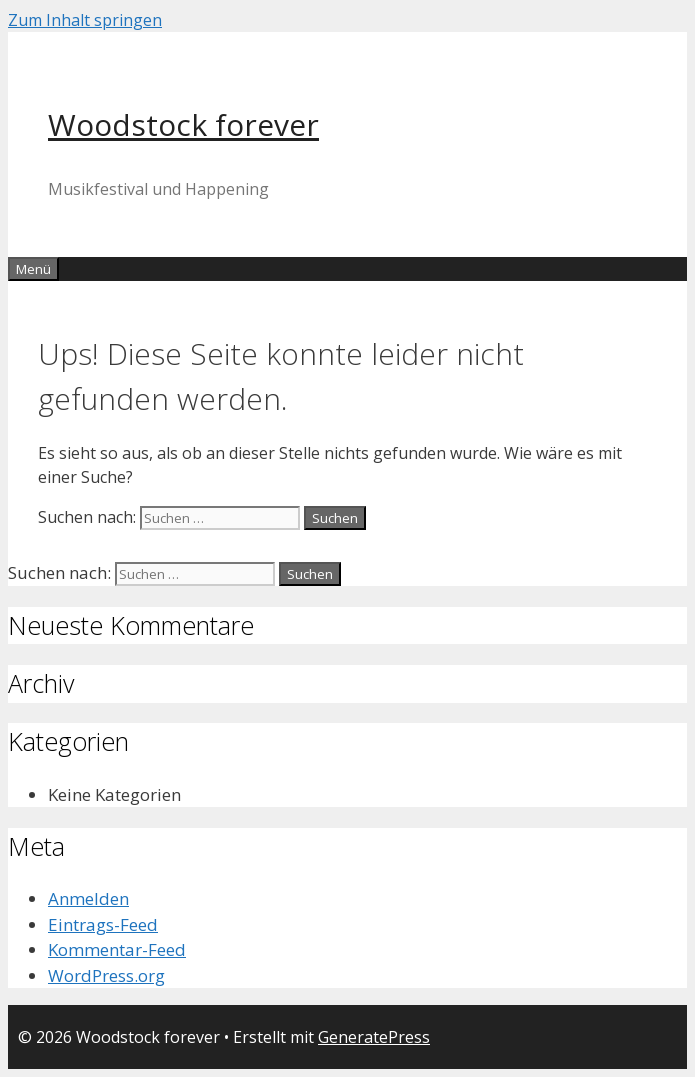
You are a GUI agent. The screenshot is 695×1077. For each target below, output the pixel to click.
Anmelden (88, 898)
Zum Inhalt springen (85, 20)
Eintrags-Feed (103, 924)
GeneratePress (374, 1037)
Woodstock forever (183, 124)
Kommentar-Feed (117, 949)
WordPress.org (106, 975)
